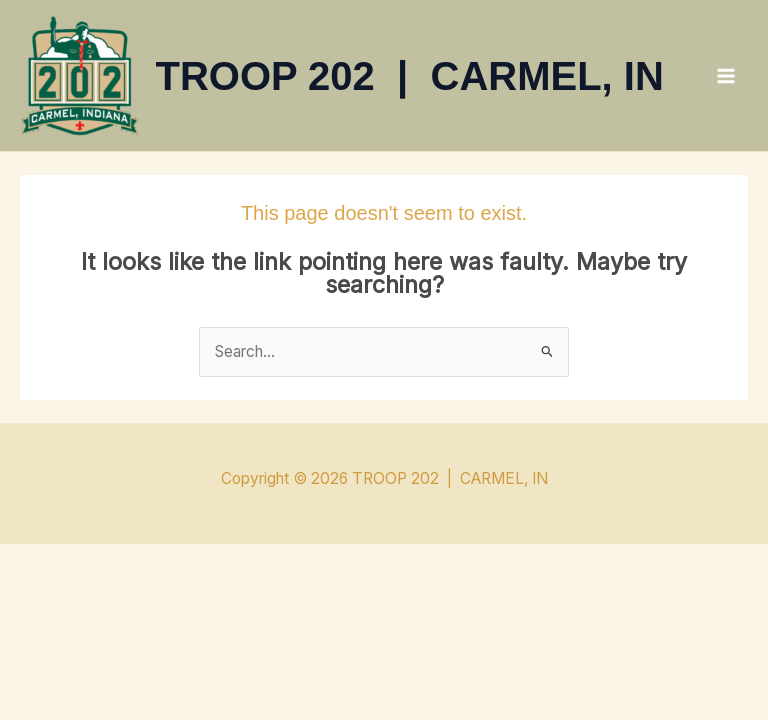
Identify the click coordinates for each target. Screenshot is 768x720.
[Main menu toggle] (726, 75)
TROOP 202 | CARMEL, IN (410, 76)
